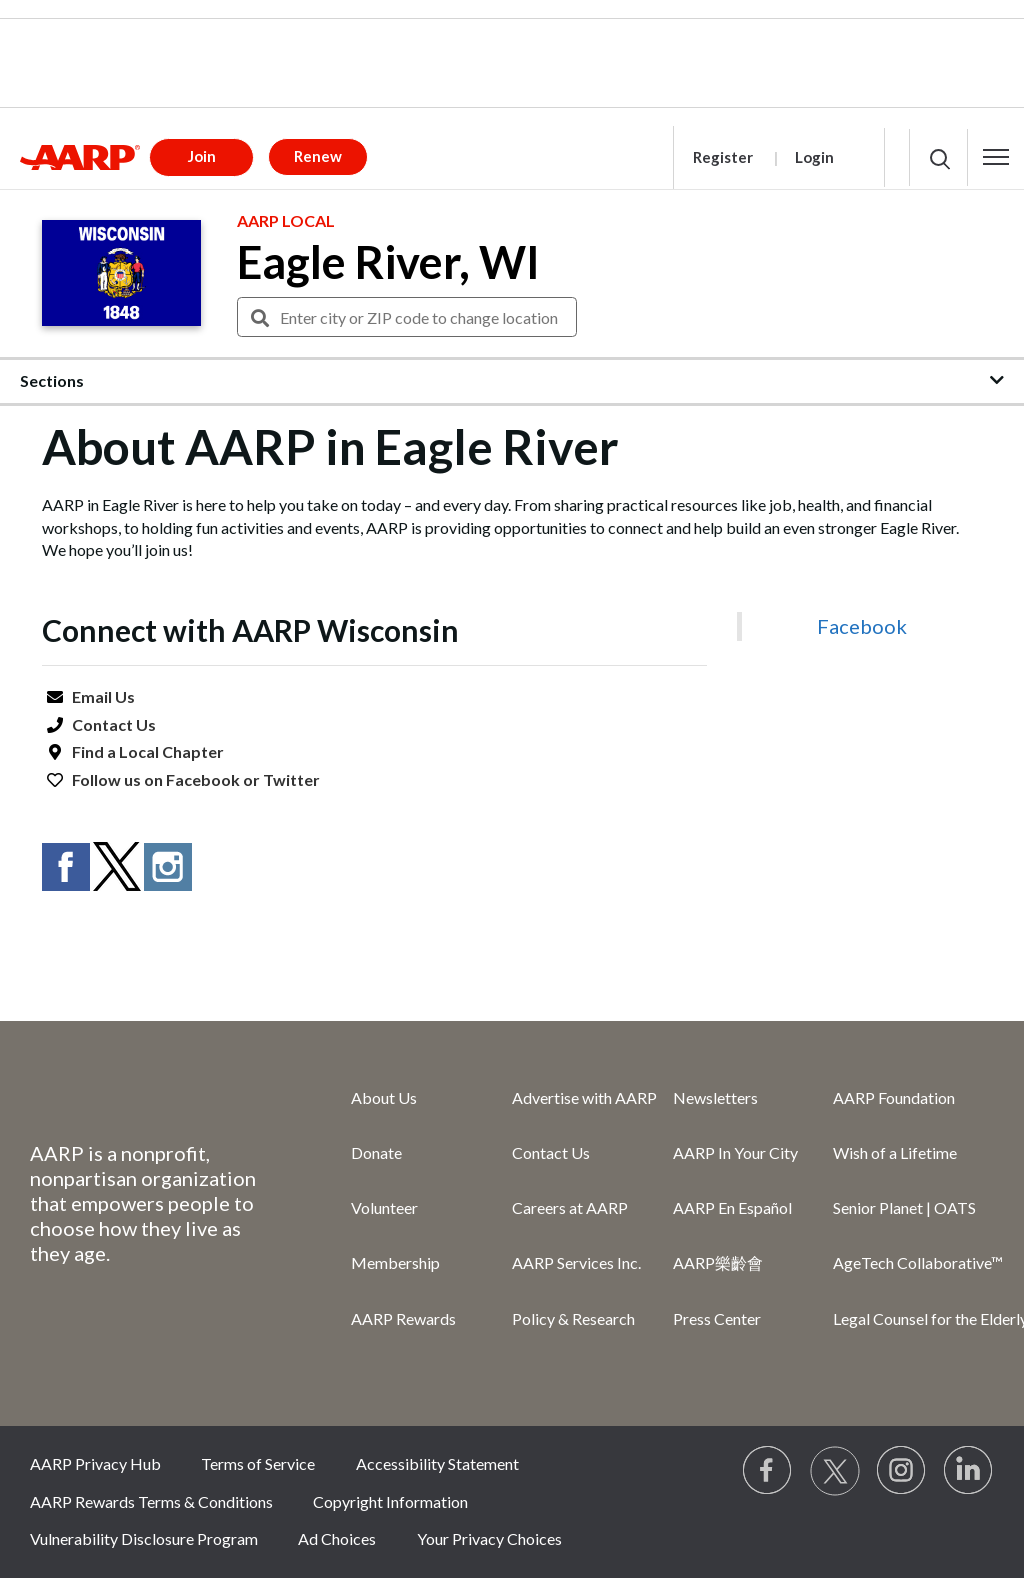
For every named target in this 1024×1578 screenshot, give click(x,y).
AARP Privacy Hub (95, 1463)
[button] (996, 157)
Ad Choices (337, 1538)
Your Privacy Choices (489, 1538)
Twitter (291, 779)
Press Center (717, 1318)
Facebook (203, 779)
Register (723, 157)
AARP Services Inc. (576, 1262)
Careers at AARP (570, 1207)
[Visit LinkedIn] (969, 1471)
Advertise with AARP (584, 1097)
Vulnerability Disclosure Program (144, 1538)
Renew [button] (318, 156)
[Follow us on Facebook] (768, 1471)
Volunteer (384, 1207)
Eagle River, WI (388, 262)
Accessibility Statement (437, 1463)
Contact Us (114, 724)
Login (814, 157)
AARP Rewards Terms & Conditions (151, 1501)
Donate (376, 1152)
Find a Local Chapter (148, 751)
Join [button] (202, 156)
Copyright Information (390, 1501)
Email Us (103, 696)
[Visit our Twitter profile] (835, 1471)
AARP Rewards (403, 1318)
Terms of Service (258, 1463)
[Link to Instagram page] (902, 1471)
